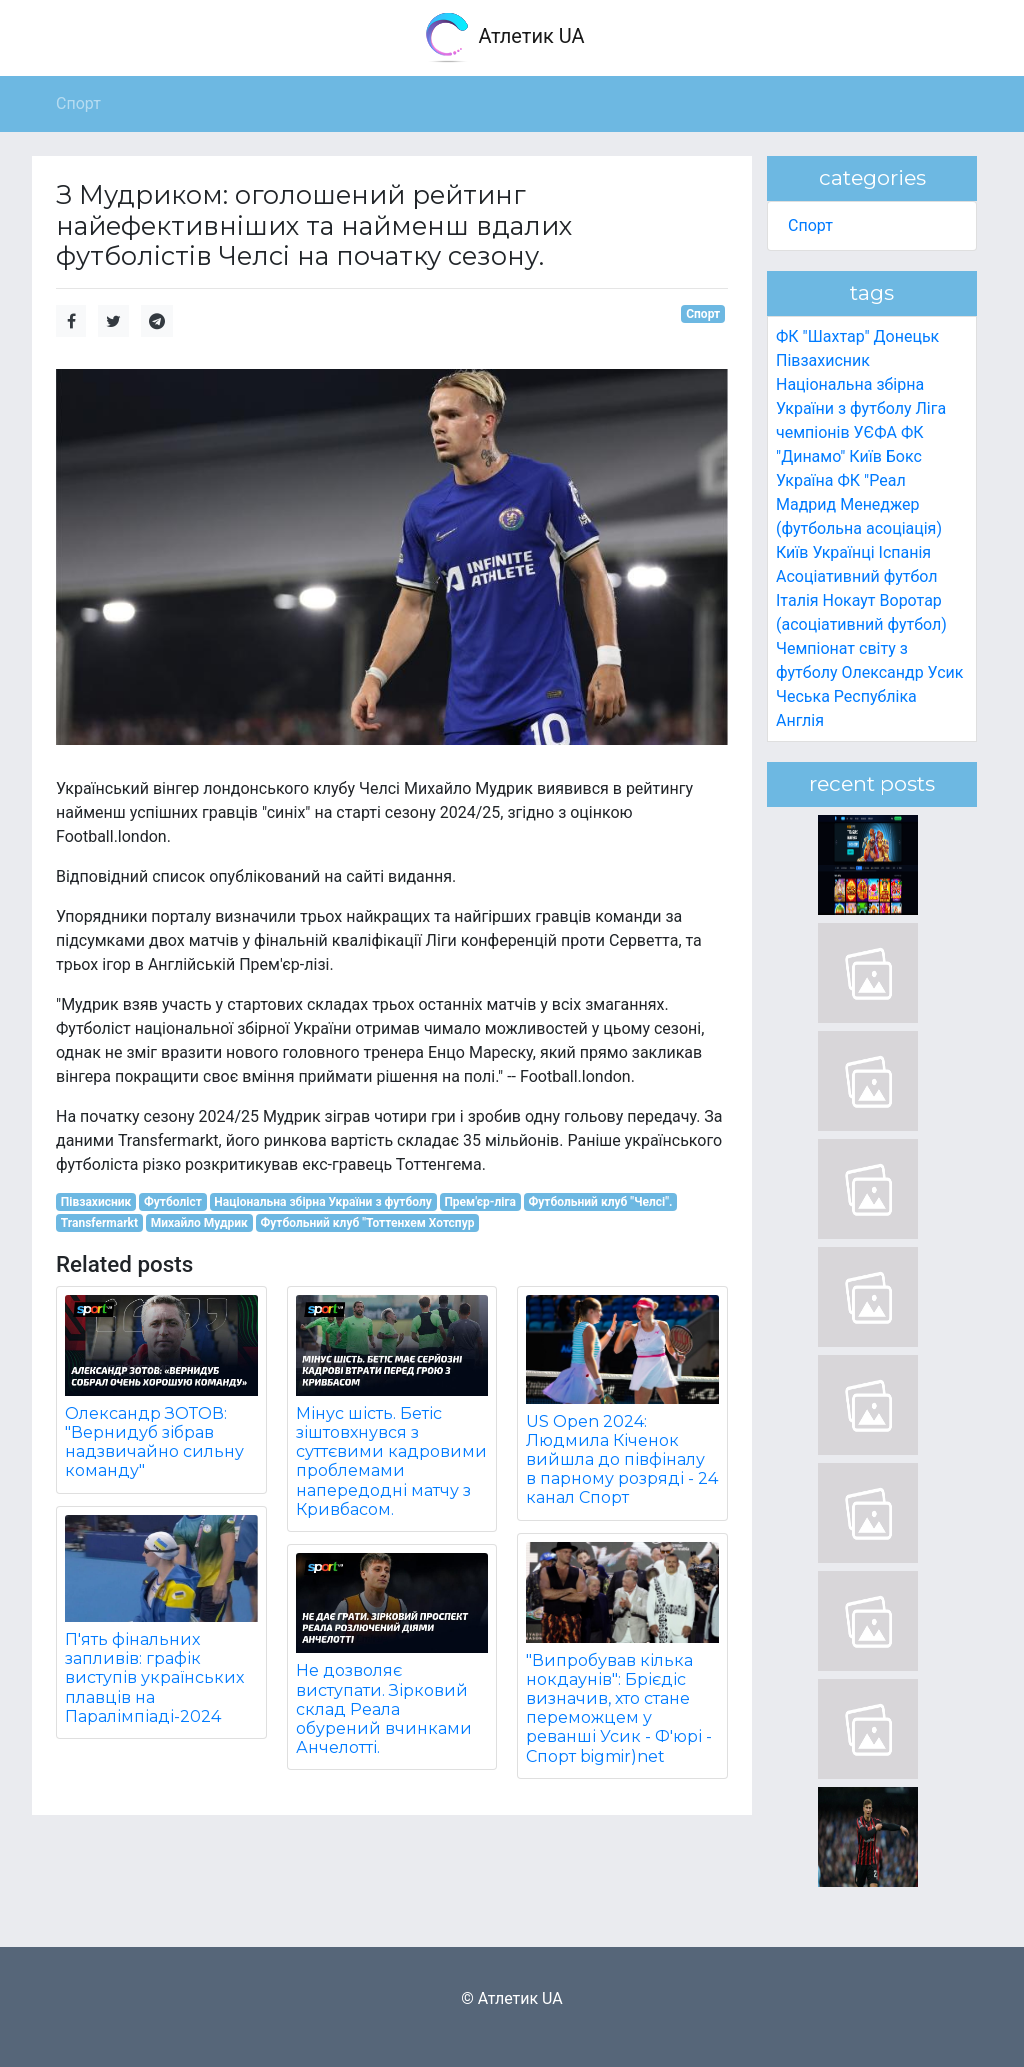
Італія (797, 600)
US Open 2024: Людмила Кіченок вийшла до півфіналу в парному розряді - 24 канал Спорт (622, 1460)
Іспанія (905, 552)
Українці (843, 552)
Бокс (904, 456)
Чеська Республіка (846, 696)
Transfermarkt (99, 1223)
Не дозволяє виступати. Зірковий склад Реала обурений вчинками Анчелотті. (384, 1709)
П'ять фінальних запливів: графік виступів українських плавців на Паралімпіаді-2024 (154, 1678)
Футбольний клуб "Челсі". (601, 1202)
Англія (800, 720)
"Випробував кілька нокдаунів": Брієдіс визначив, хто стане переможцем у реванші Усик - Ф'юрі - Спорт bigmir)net (619, 1708)
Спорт (703, 314)
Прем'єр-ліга (480, 1202)
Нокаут (849, 600)
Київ (792, 552)
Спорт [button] (78, 103)
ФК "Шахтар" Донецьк (857, 336)
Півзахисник (96, 1202)
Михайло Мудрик (199, 1223)
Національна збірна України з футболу (322, 1202)
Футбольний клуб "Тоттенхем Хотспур (367, 1223)
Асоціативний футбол (857, 576)
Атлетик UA (503, 38)
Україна (805, 480)
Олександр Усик (902, 672)
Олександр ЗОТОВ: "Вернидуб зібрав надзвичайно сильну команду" (154, 1442)
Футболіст (173, 1202)
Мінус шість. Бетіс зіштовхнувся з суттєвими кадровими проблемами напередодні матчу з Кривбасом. (391, 1461)
